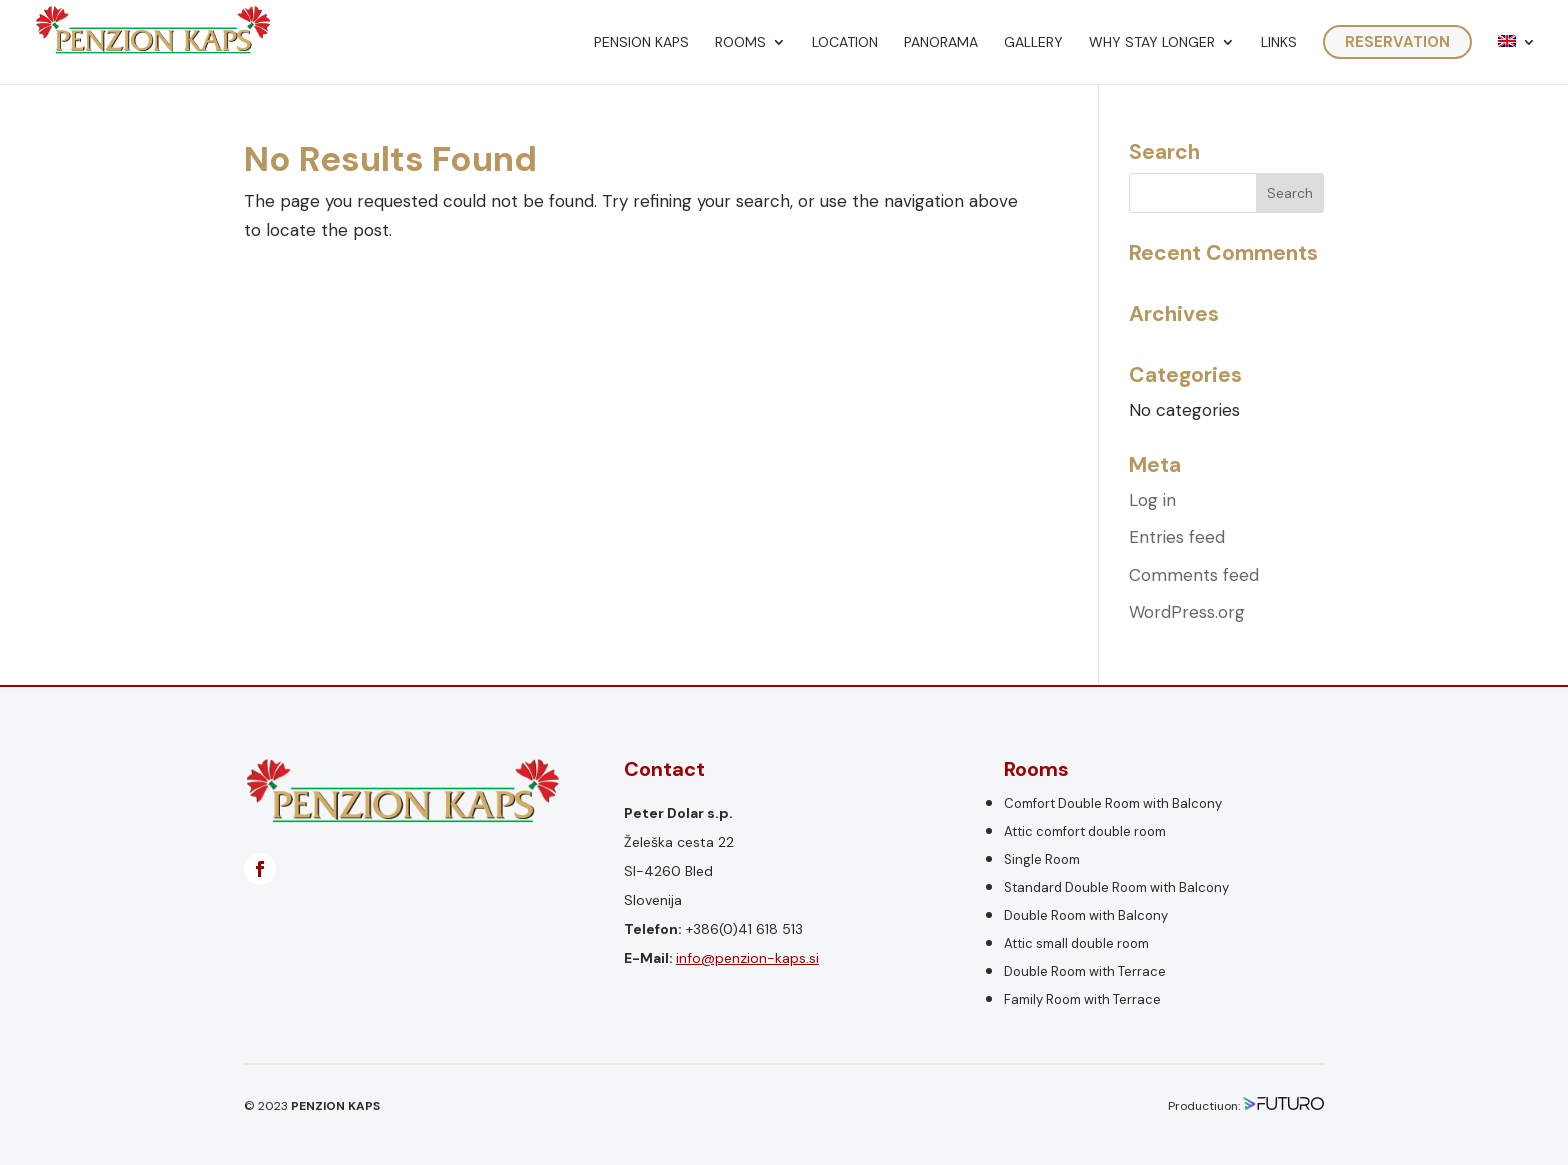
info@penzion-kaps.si (747, 958)
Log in (1152, 500)
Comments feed (1194, 575)
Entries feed (1177, 537)
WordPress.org (1187, 612)
